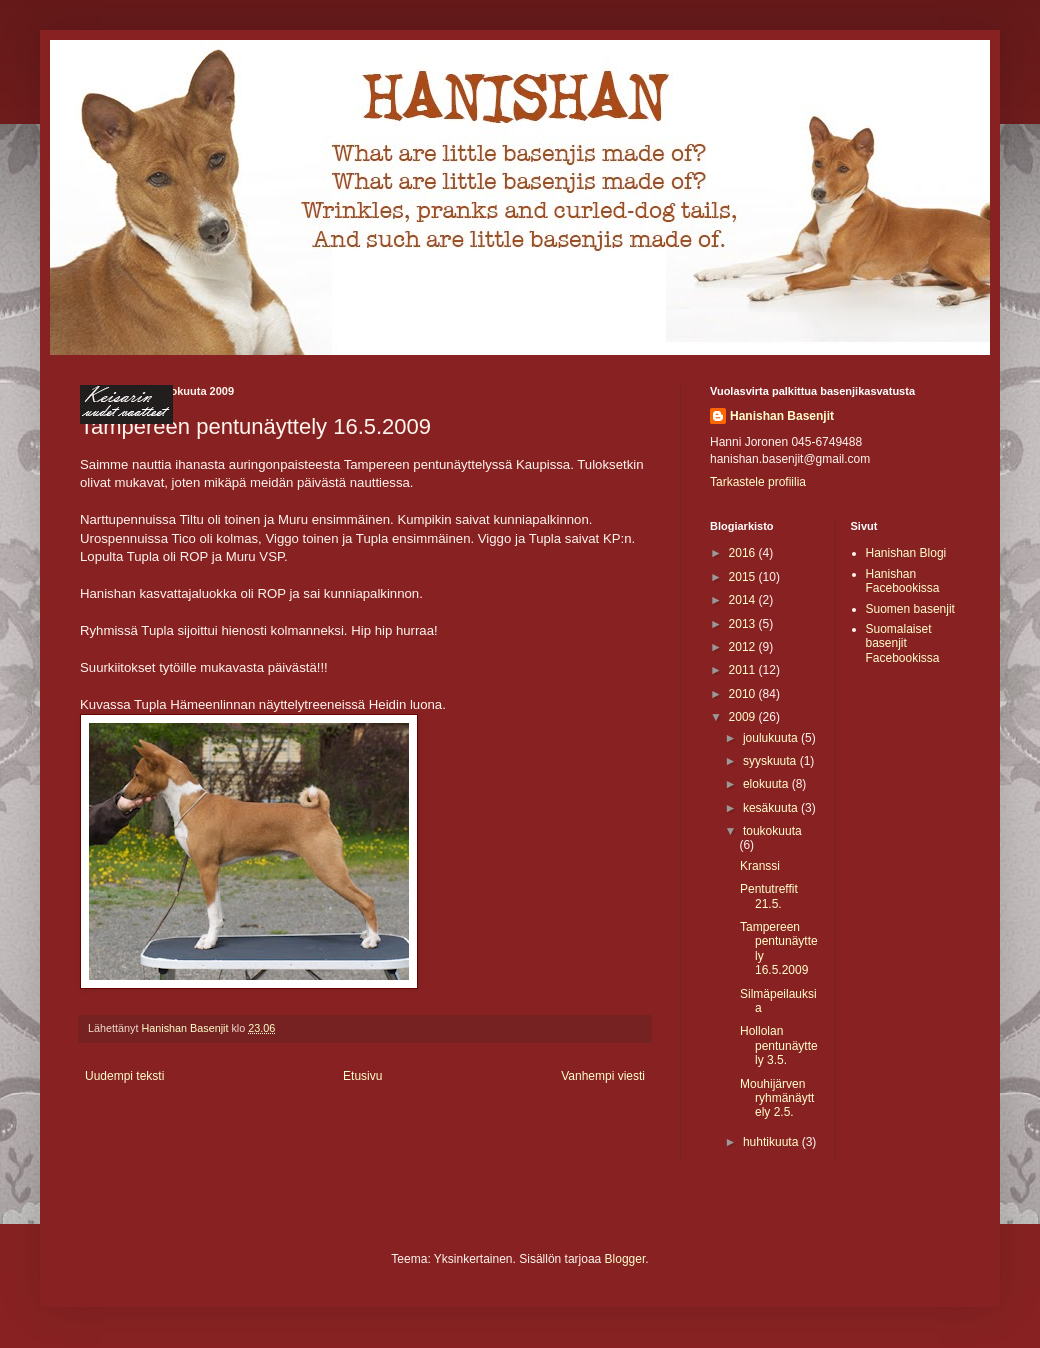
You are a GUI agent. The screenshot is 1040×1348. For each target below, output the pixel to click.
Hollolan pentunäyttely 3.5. (779, 1045)
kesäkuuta (772, 808)
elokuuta (767, 784)
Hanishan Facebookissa (903, 581)
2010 (744, 694)
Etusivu (362, 1076)
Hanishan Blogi (906, 553)
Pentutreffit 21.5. (769, 896)
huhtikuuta (772, 1142)
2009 (744, 717)
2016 (744, 553)
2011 (744, 670)
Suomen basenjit (910, 609)
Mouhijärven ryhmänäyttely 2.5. (777, 1098)
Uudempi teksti (124, 1076)
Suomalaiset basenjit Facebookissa (903, 643)
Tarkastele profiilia (758, 482)
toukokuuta (772, 831)
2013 (744, 624)
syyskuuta (771, 761)
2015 (744, 577)
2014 (744, 600)
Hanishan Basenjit (782, 416)
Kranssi (760, 866)
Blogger (625, 1259)
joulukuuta (772, 738)
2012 (744, 647)
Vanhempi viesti (603, 1076)
